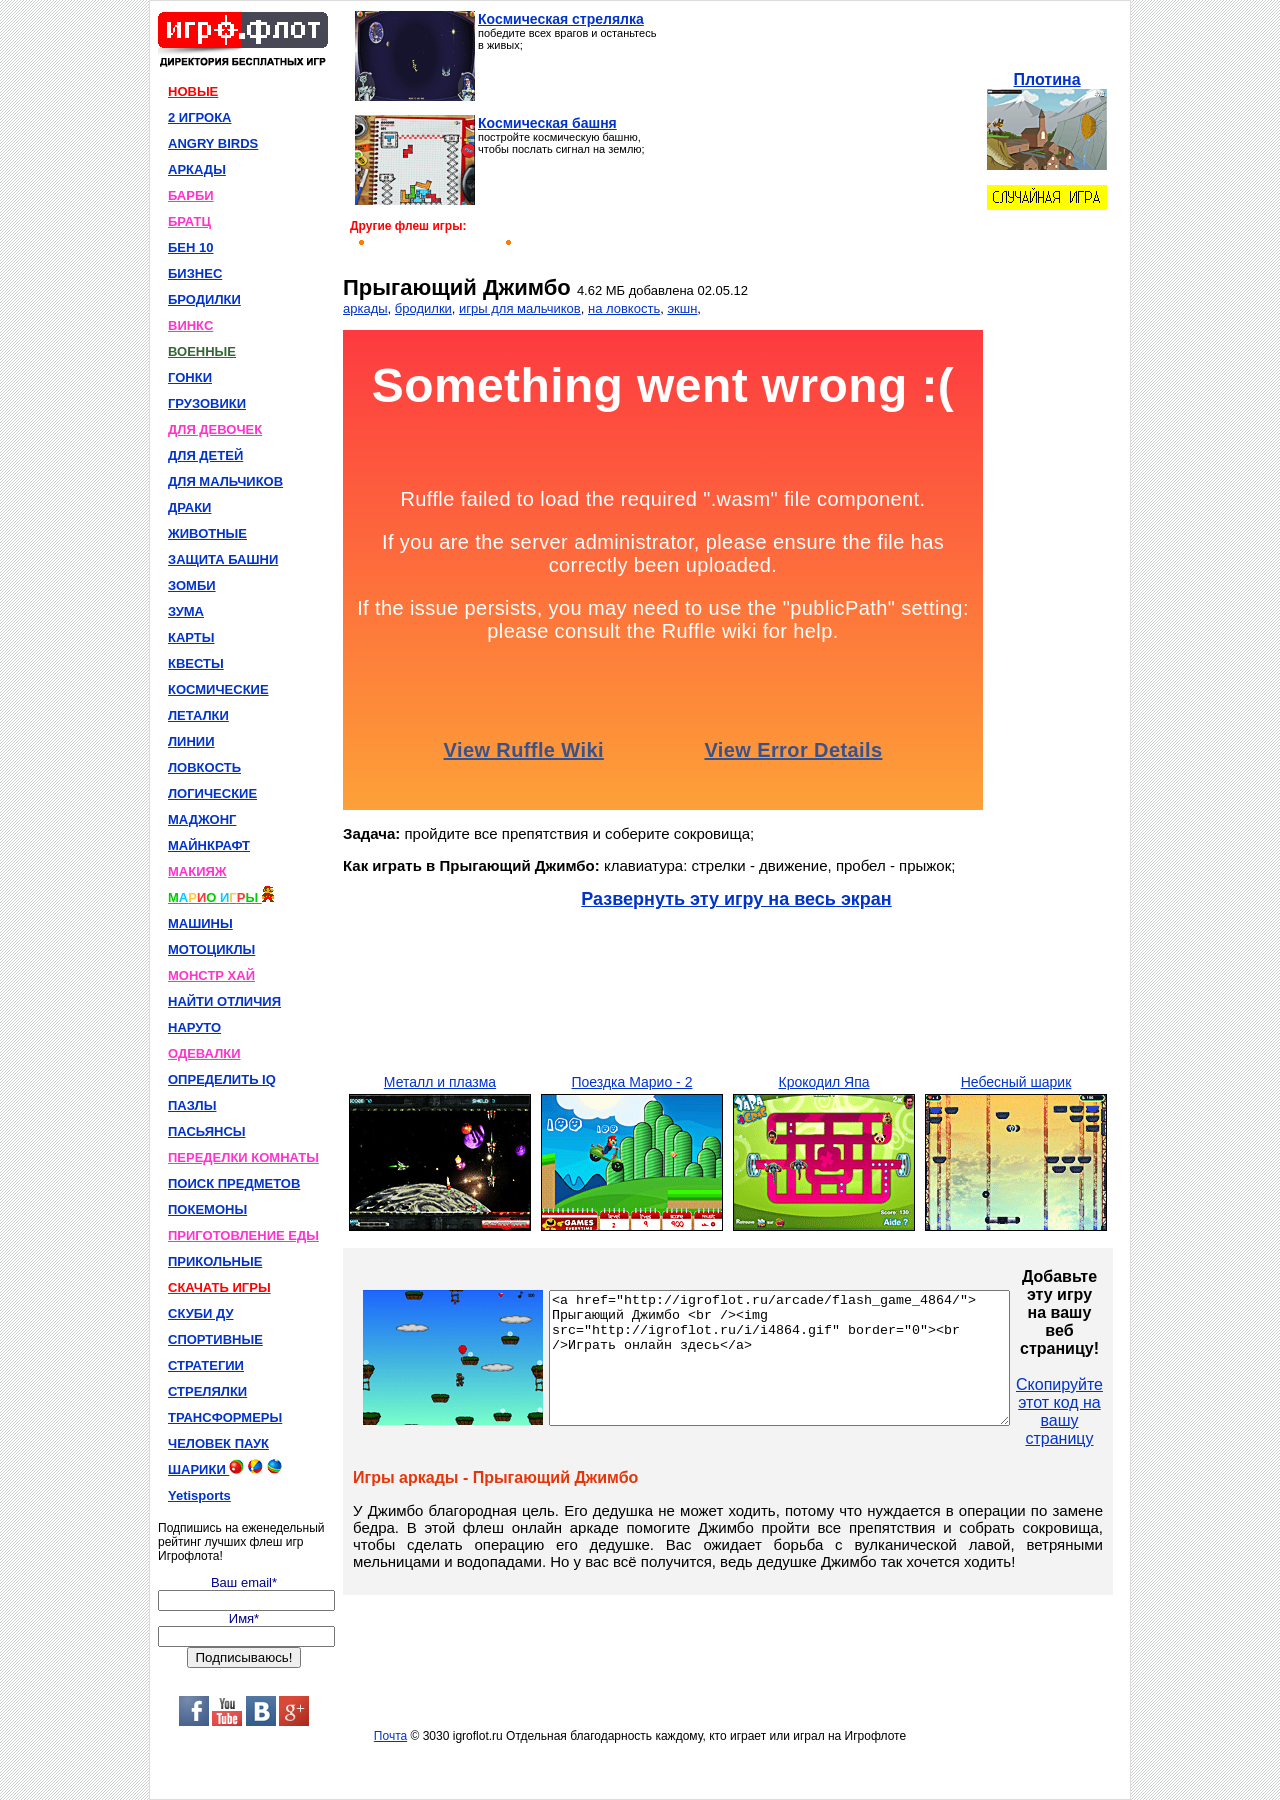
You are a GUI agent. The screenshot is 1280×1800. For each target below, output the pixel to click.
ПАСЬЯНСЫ (207, 1131)
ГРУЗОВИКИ (207, 403)
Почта (390, 1736)
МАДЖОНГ (202, 819)
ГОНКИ (190, 377)
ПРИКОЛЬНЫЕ (215, 1261)
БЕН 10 (190, 247)
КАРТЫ (191, 637)
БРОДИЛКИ (204, 299)
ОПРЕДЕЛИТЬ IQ (222, 1079)
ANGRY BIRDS (213, 143)
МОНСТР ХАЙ (211, 975)
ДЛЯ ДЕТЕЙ (205, 455)
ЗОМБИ (192, 585)
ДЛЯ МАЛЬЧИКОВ (225, 481)
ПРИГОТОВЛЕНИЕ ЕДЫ (243, 1235)
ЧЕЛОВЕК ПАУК (218, 1443)
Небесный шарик (1016, 1082)
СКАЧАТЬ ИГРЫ (219, 1287)
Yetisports (199, 1495)
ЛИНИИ (191, 741)
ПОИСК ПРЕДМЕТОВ (234, 1183)
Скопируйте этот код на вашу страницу (1114, 1411)
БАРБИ (191, 195)
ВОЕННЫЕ (202, 351)
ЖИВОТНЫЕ (207, 533)
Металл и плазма (440, 1082)
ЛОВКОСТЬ (204, 767)
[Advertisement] (817, 136)
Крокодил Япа (823, 1082)
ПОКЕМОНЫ (207, 1209)
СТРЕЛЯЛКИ (207, 1391)
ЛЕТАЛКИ (198, 715)
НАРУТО (194, 1027)
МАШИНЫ (200, 923)
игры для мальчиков (520, 308)
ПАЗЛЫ (192, 1105)
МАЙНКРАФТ (209, 845)
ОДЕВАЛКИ (204, 1053)
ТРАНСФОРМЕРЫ (225, 1417)
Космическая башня (547, 123)
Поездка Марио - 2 (632, 1082)
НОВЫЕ (193, 91)
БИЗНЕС (195, 273)
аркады (365, 308)
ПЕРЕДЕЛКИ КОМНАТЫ (243, 1157)
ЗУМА (186, 611)
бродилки (423, 308)
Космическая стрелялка (561, 19)
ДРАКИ (189, 507)
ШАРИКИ (225, 1468)
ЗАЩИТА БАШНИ (223, 559)
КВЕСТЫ (196, 663)
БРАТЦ (189, 221)
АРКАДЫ (197, 169)
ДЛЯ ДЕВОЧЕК (215, 429)
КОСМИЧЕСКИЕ (218, 689)
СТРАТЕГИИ (206, 1365)
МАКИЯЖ (197, 871)
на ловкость (624, 308)
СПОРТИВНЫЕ (215, 1339)
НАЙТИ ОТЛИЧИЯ (224, 1001)
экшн (682, 308)
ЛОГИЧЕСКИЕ (212, 793)
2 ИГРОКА (200, 117)
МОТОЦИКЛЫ (211, 949)
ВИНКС (190, 325)
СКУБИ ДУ (201, 1313)
